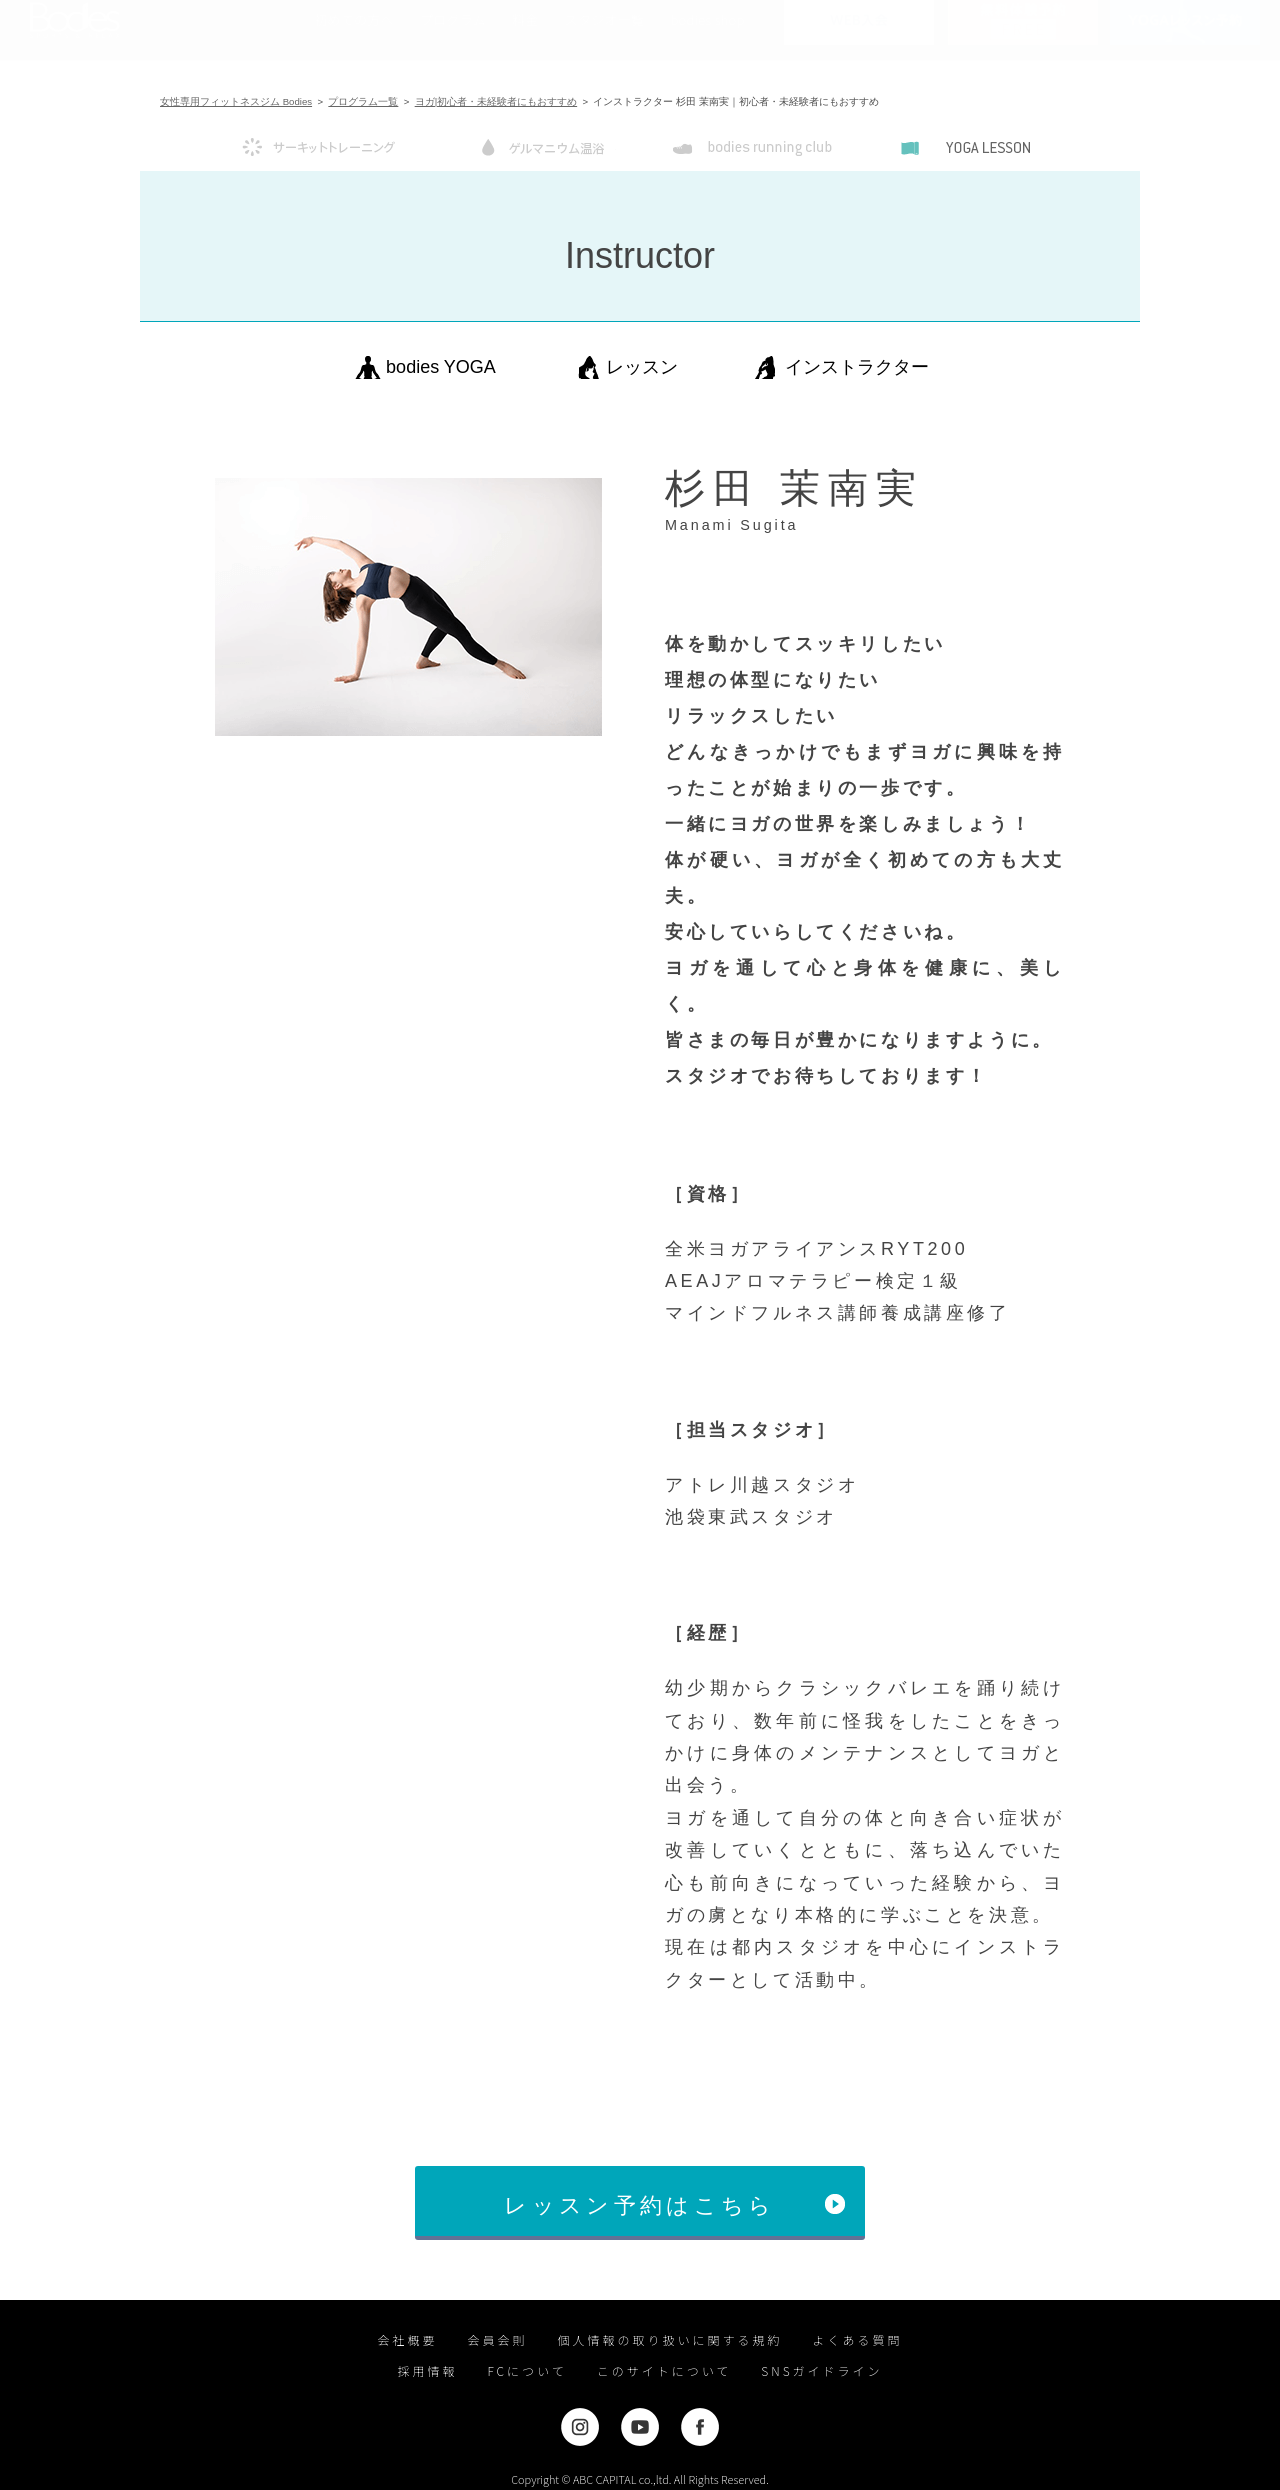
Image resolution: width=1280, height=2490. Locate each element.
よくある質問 (858, 2339)
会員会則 (497, 2339)
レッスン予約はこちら (639, 2205)
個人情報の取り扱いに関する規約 (670, 2339)
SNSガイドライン (821, 2370)
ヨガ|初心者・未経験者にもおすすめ (496, 101)
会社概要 (407, 2339)
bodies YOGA (441, 367)
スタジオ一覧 (605, 39)
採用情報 (427, 2370)
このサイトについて (664, 2370)
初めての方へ (354, 39)
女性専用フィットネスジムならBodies (75, 40)
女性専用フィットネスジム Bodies (236, 101)
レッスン (642, 367)
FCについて (526, 2370)
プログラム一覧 (363, 101)
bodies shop (707, 39)
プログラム (453, 39)
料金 (525, 39)
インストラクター (857, 367)
